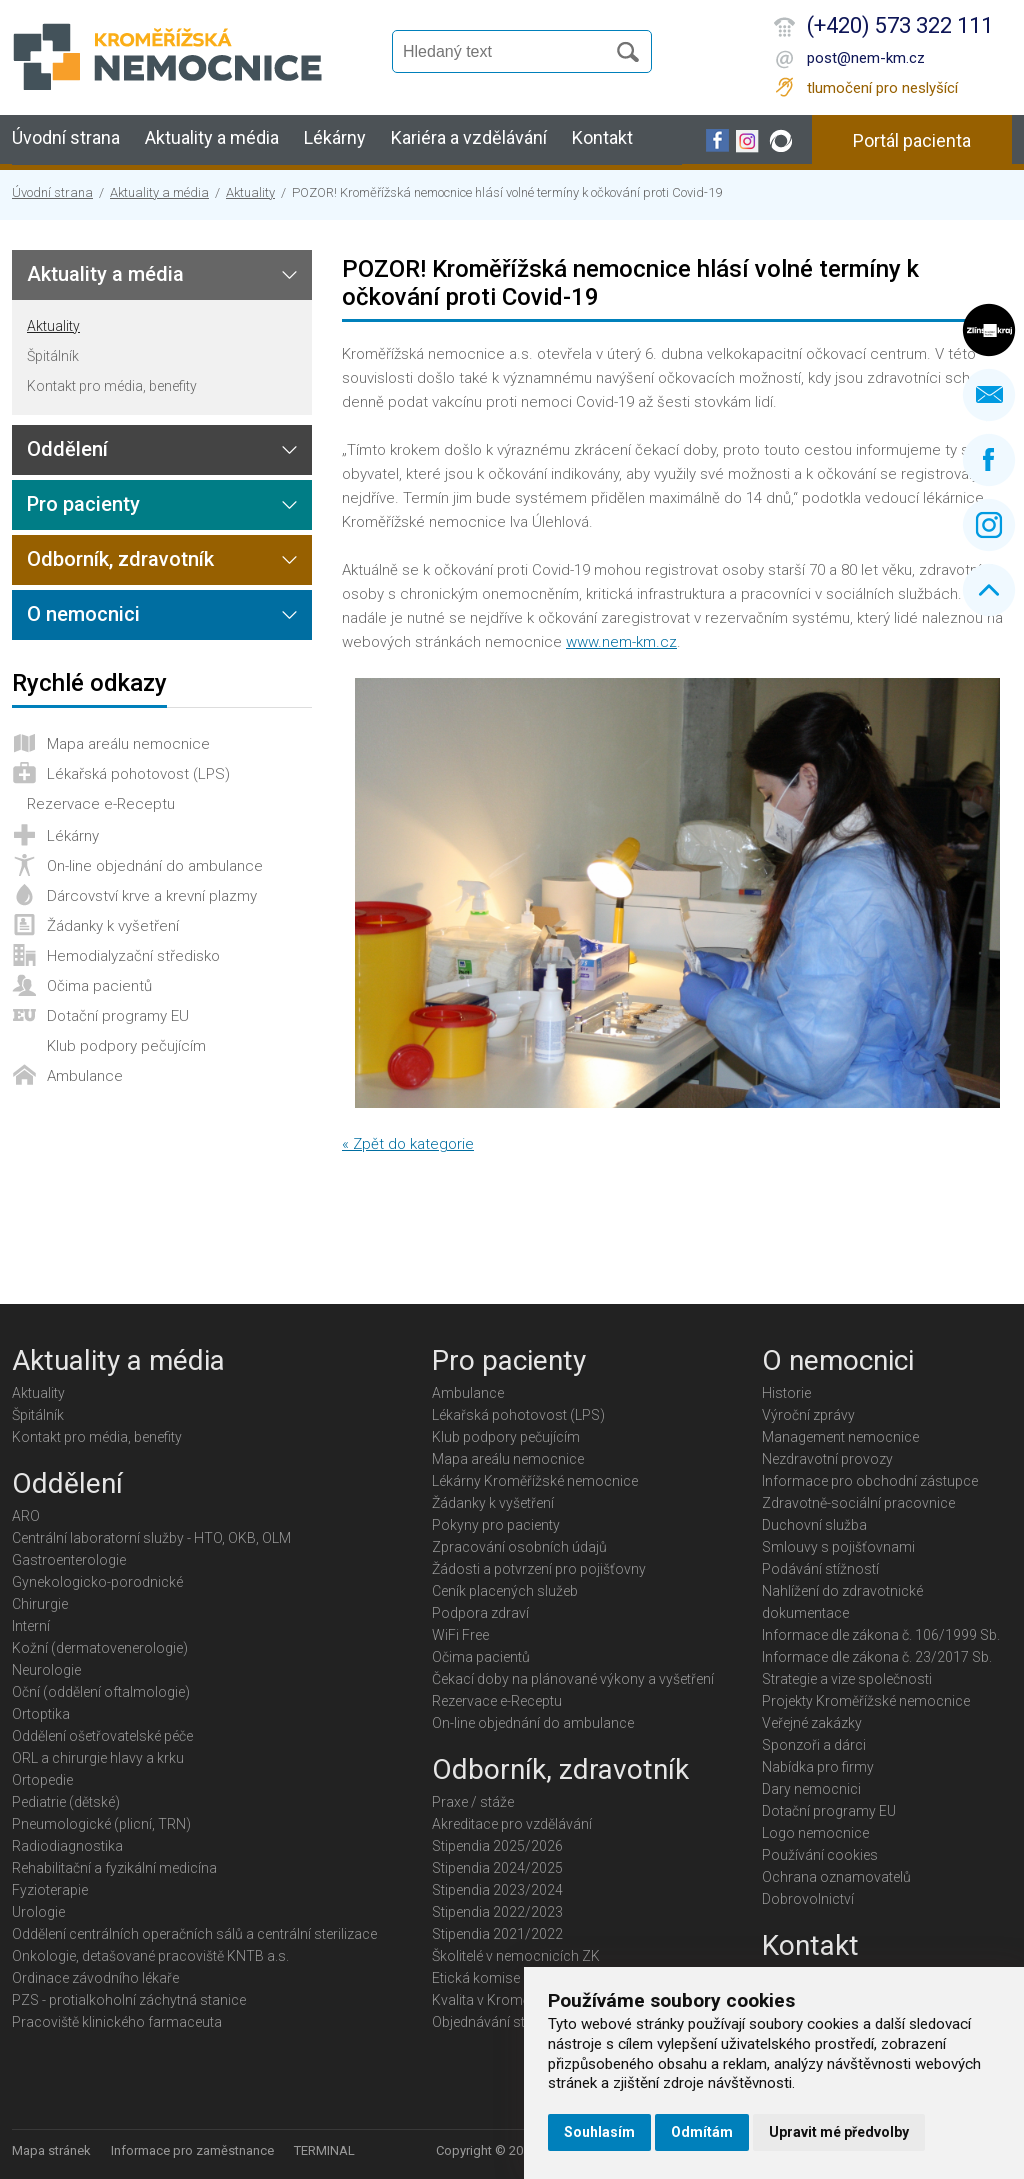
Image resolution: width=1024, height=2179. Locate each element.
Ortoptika (41, 1714)
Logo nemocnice (815, 1833)
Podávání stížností (820, 1569)
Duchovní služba (814, 1525)
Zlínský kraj (989, 330)
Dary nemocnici (811, 1789)
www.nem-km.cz (621, 642)
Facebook (989, 460)
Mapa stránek (51, 2150)
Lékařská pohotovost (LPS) (138, 774)
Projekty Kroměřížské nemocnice (866, 1701)
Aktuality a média (212, 137)
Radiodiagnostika (67, 1846)
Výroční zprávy (808, 1415)
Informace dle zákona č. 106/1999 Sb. (881, 1635)
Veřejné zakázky (812, 1723)
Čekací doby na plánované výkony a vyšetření (573, 1679)
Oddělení (67, 449)
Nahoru (989, 590)
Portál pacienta (912, 140)
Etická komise (476, 1978)
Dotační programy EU (118, 1016)
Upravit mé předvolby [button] (839, 2132)
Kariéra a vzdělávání (469, 137)
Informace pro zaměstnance (192, 2150)
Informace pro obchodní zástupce (870, 1481)
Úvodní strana (66, 137)
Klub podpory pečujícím (126, 1046)
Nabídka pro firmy (818, 1767)
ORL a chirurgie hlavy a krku (98, 1758)
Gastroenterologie (69, 1560)
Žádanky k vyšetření (113, 926)
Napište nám (989, 395)
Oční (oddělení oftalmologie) (101, 1692)
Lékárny (335, 137)
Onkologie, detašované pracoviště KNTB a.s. (150, 1956)
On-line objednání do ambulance (155, 866)
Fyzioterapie (50, 1890)
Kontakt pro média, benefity (112, 386)
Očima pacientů (99, 986)
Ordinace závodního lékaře (95, 1978)
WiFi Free (460, 1635)
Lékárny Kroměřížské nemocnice (535, 1481)
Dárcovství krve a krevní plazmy (152, 896)
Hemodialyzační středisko (133, 956)
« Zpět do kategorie (408, 1144)
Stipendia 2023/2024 (497, 1890)
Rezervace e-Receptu (101, 804)
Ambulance (85, 1076)
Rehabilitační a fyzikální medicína (114, 1868)
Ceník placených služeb (505, 1591)
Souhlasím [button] (599, 2132)
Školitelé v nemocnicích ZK (516, 1956)
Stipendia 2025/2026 (497, 1846)
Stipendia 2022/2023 (497, 1912)
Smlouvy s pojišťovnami (838, 1547)
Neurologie (46, 1670)
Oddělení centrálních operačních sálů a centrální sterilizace (194, 1934)
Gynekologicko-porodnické (97, 1582)
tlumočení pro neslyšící (882, 88)
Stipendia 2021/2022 (497, 1934)
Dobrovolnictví (808, 1899)
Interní (31, 1626)
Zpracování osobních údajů (519, 1547)
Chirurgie (40, 1604)
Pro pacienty (83, 504)
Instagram (989, 525)
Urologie (38, 1912)
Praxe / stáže (473, 1802)
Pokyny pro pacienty (496, 1525)
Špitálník (53, 356)
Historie (786, 1393)
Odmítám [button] (702, 2132)
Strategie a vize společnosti (847, 1679)
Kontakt (602, 137)
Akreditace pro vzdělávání (512, 1824)
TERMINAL (324, 2150)
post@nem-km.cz (866, 58)
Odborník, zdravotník (120, 559)
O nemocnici (83, 614)
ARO (26, 1516)
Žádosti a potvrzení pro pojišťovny (539, 1569)
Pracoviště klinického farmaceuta (117, 2022)
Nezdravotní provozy (827, 1459)
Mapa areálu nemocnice (128, 744)
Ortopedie (42, 1780)
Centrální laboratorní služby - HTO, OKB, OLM (151, 1538)
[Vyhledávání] (508, 52)
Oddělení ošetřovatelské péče (102, 1736)
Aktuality (250, 192)
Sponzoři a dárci (814, 1745)
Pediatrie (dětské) (66, 1802)
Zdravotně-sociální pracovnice (858, 1503)
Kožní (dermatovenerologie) (100, 1648)
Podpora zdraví (480, 1613)
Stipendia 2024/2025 (497, 1868)
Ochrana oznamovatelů (836, 1877)
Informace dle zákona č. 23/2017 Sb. (877, 1657)
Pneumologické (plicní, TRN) (101, 1824)
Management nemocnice (840, 1437)
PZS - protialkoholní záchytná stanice (129, 2000)
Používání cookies (820, 1855)
